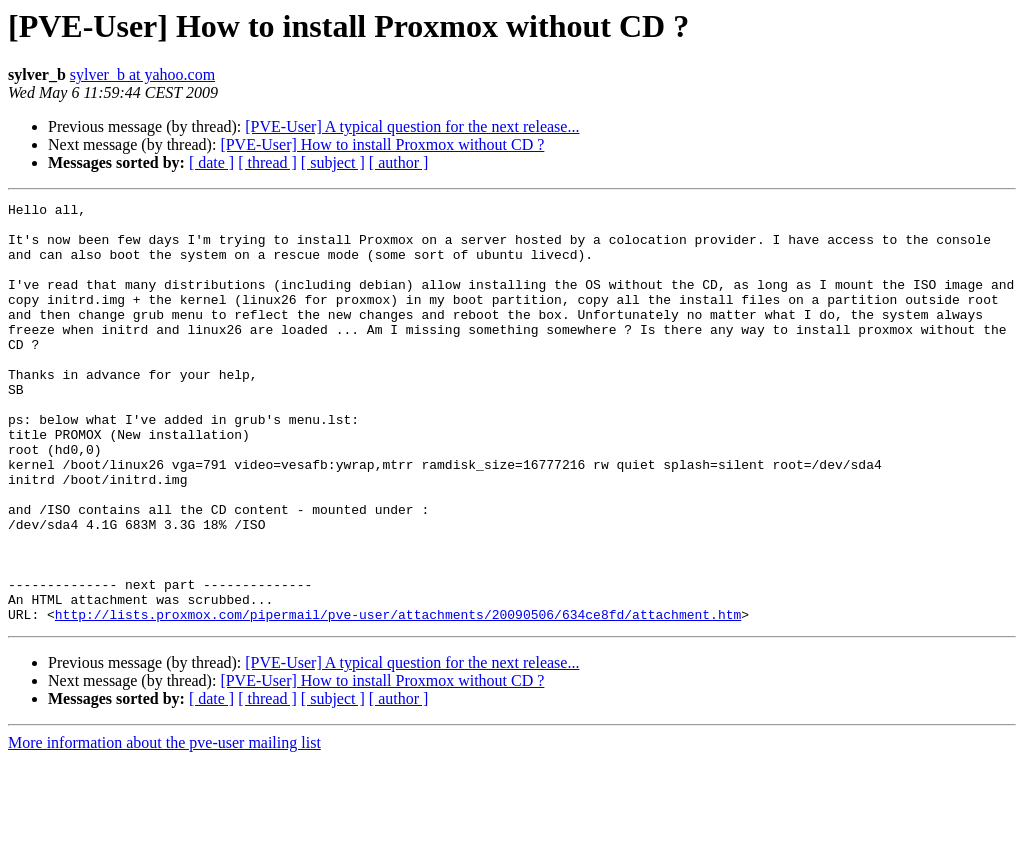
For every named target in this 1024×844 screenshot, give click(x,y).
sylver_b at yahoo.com (142, 74)
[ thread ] (267, 162)
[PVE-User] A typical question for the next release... (412, 126)
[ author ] (399, 162)
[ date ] (211, 162)
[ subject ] (333, 162)
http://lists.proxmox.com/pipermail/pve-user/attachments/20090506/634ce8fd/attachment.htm (398, 698)
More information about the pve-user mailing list (164, 826)
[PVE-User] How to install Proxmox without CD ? (382, 144)
